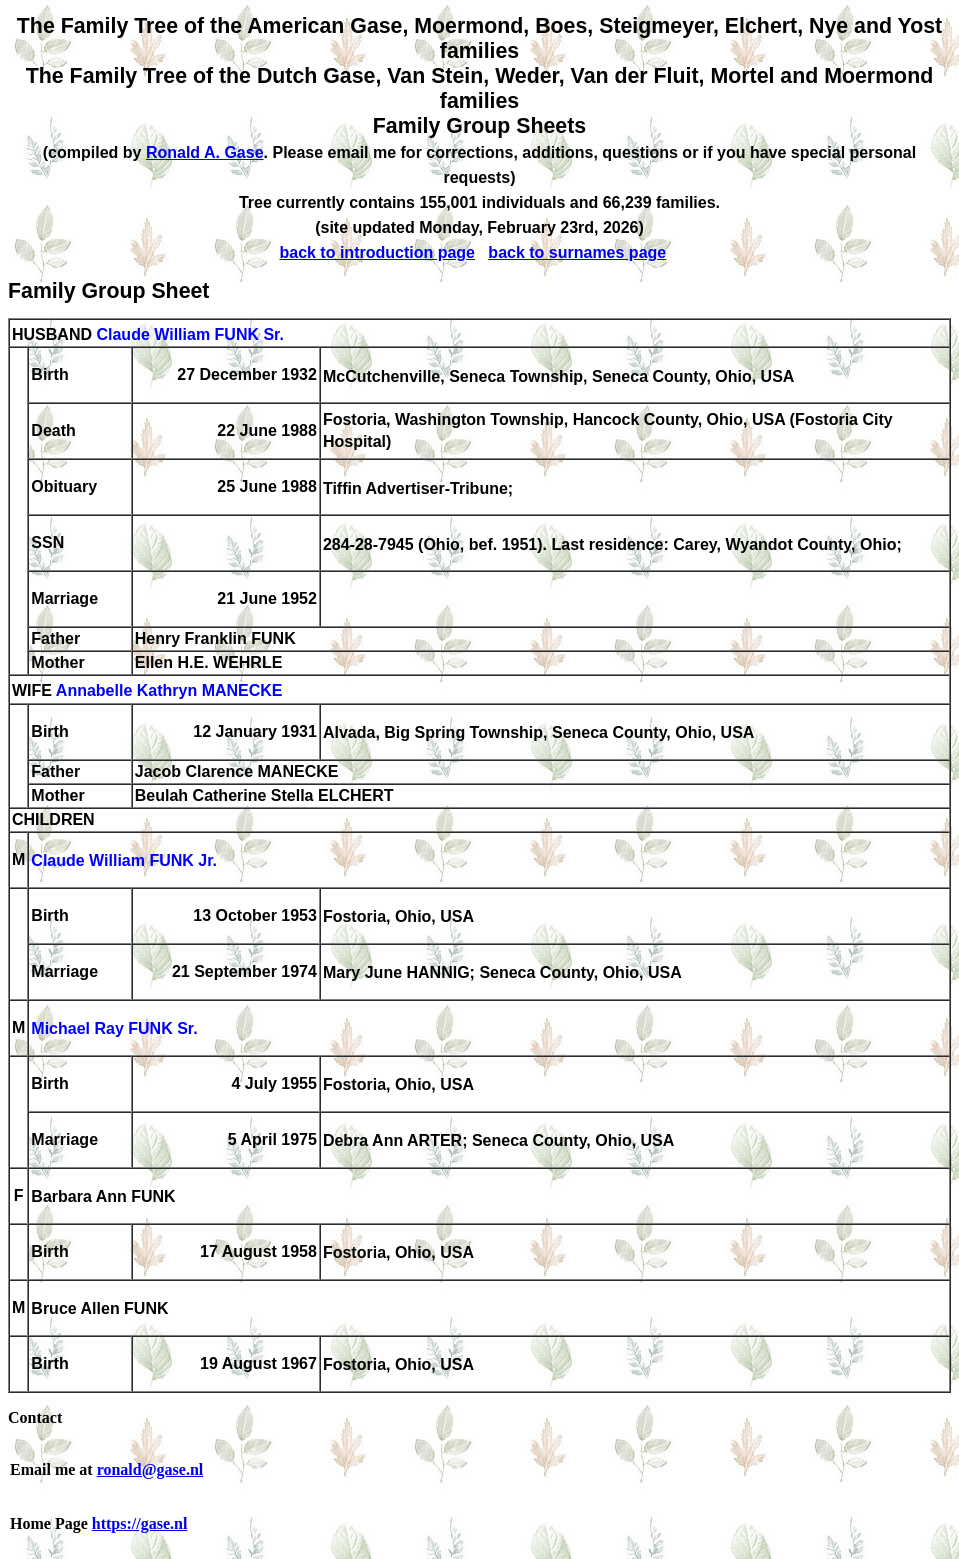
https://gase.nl (140, 1523)
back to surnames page (577, 252)
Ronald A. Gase (205, 152)
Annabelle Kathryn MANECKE (169, 691)
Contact (35, 1417)
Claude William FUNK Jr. (124, 861)
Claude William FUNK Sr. (189, 334)
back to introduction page (377, 252)
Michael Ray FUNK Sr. (114, 1029)
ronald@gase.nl (150, 1469)
